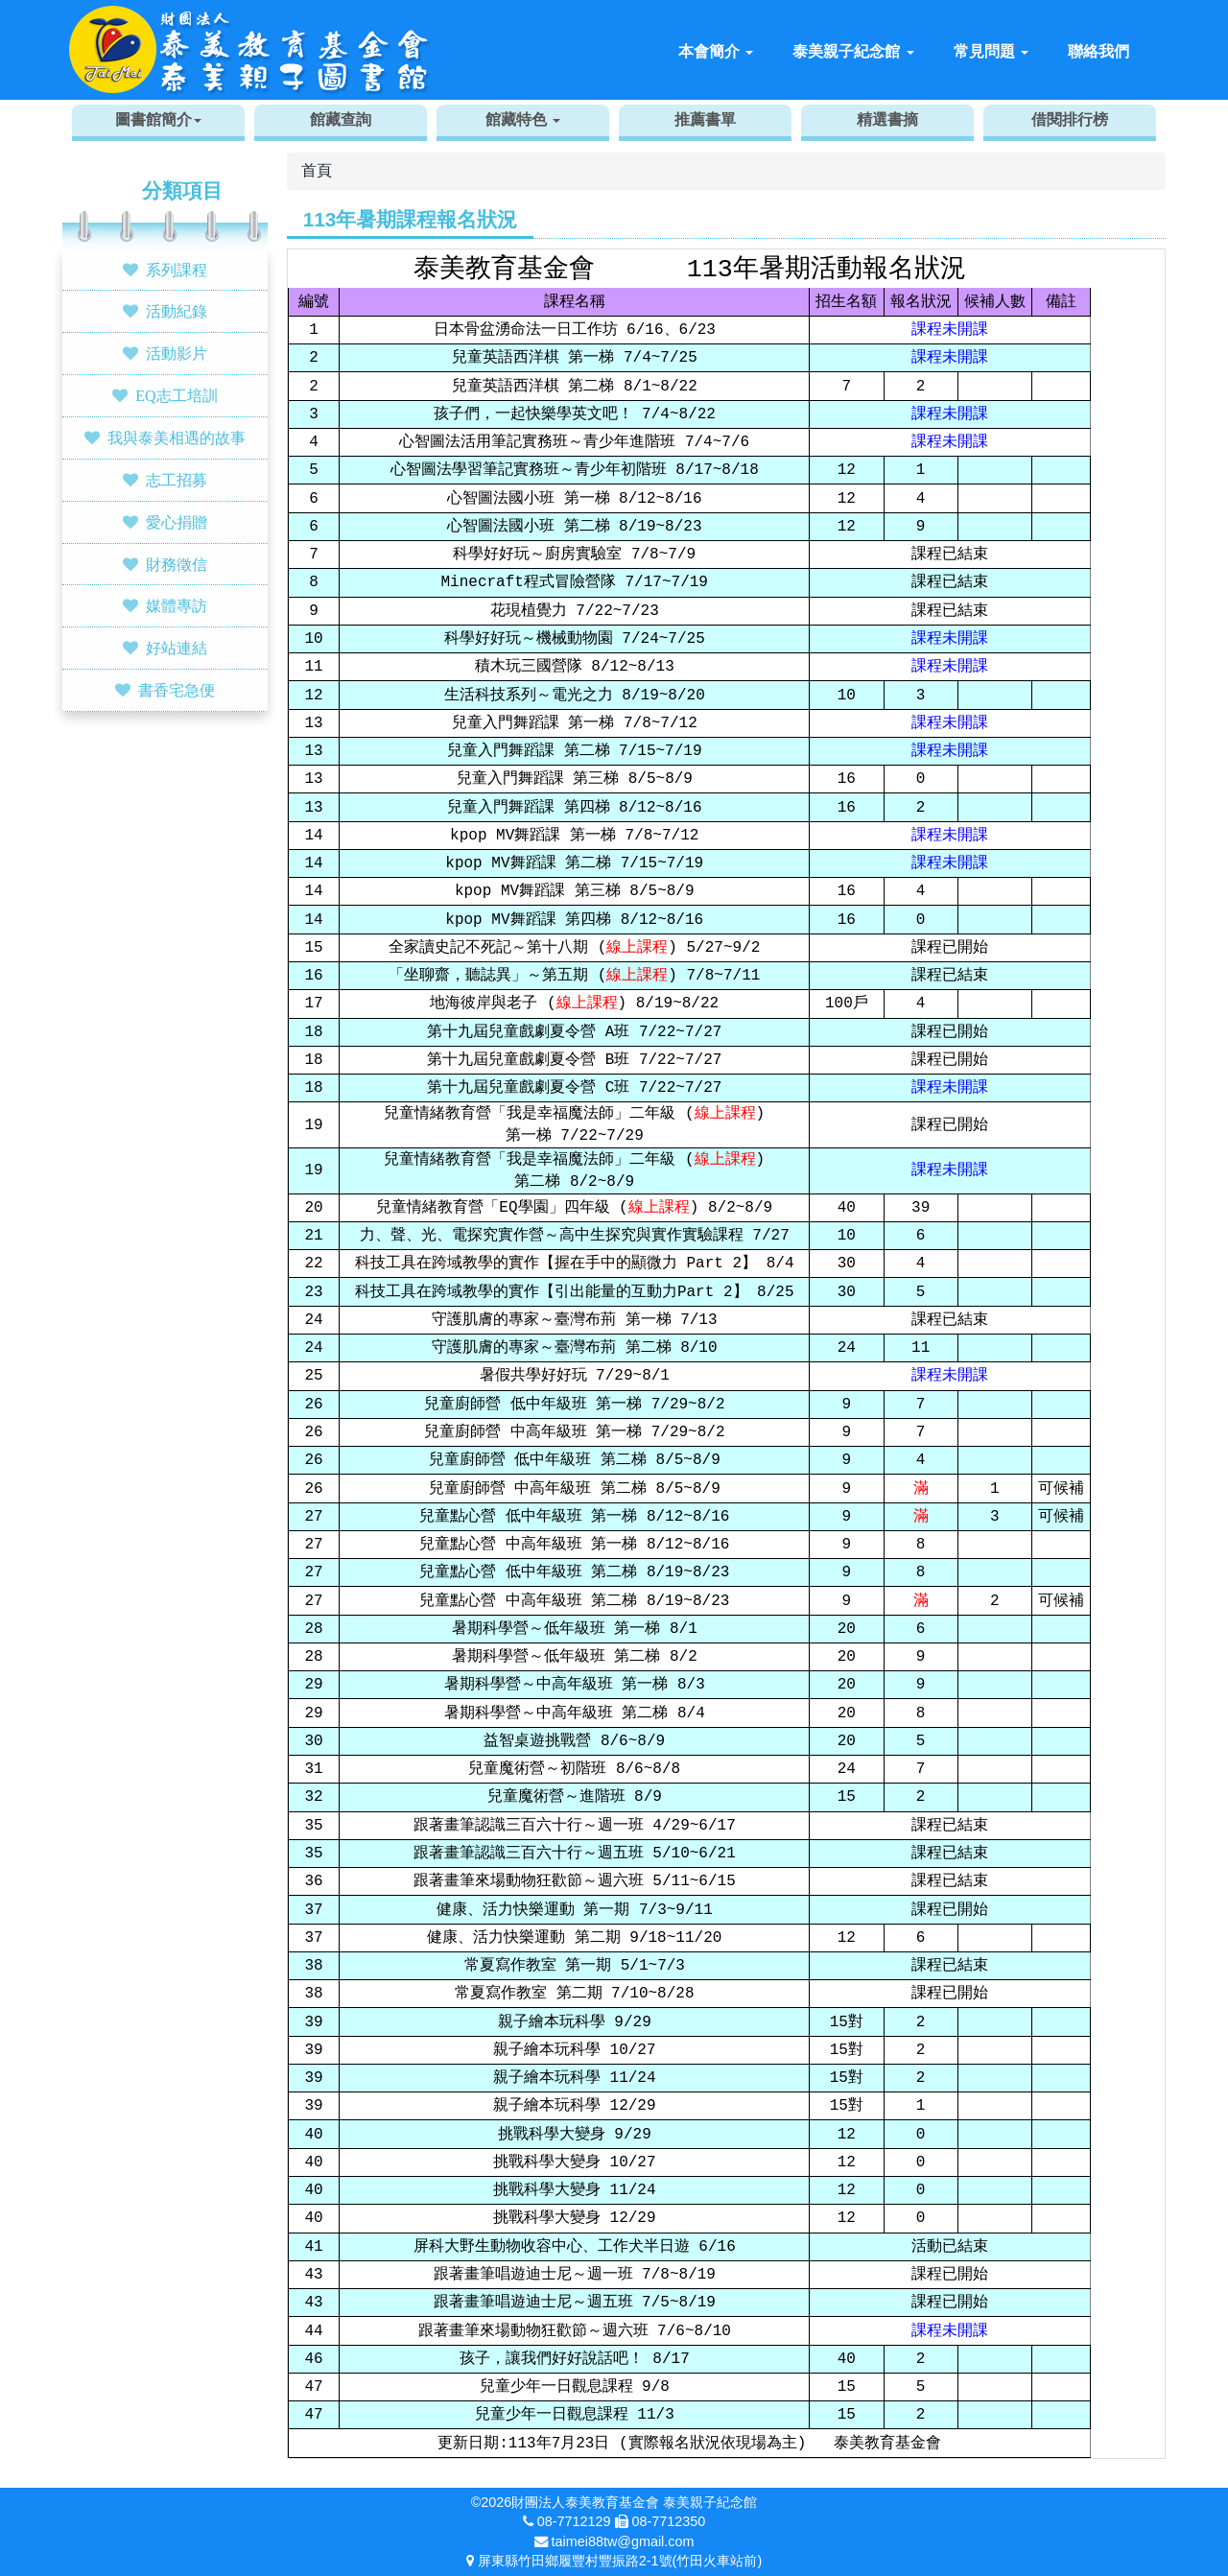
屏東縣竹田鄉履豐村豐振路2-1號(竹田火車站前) (620, 2560)
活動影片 (176, 353)
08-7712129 (574, 2521)
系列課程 (176, 269)
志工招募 (176, 479)
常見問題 (991, 51)
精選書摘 (887, 119)
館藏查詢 (340, 119)
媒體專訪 (176, 605)
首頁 (316, 170)
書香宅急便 (176, 689)
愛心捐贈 (176, 522)
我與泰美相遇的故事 (176, 437)
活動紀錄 (176, 311)
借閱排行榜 (1069, 119)
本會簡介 (715, 51)
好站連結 (176, 647)
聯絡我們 (1098, 51)
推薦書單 (705, 119)
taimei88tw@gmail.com (623, 2541)
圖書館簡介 (158, 119)
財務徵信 (176, 564)
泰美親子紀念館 (852, 51)
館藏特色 (522, 119)
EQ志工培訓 (176, 395)
